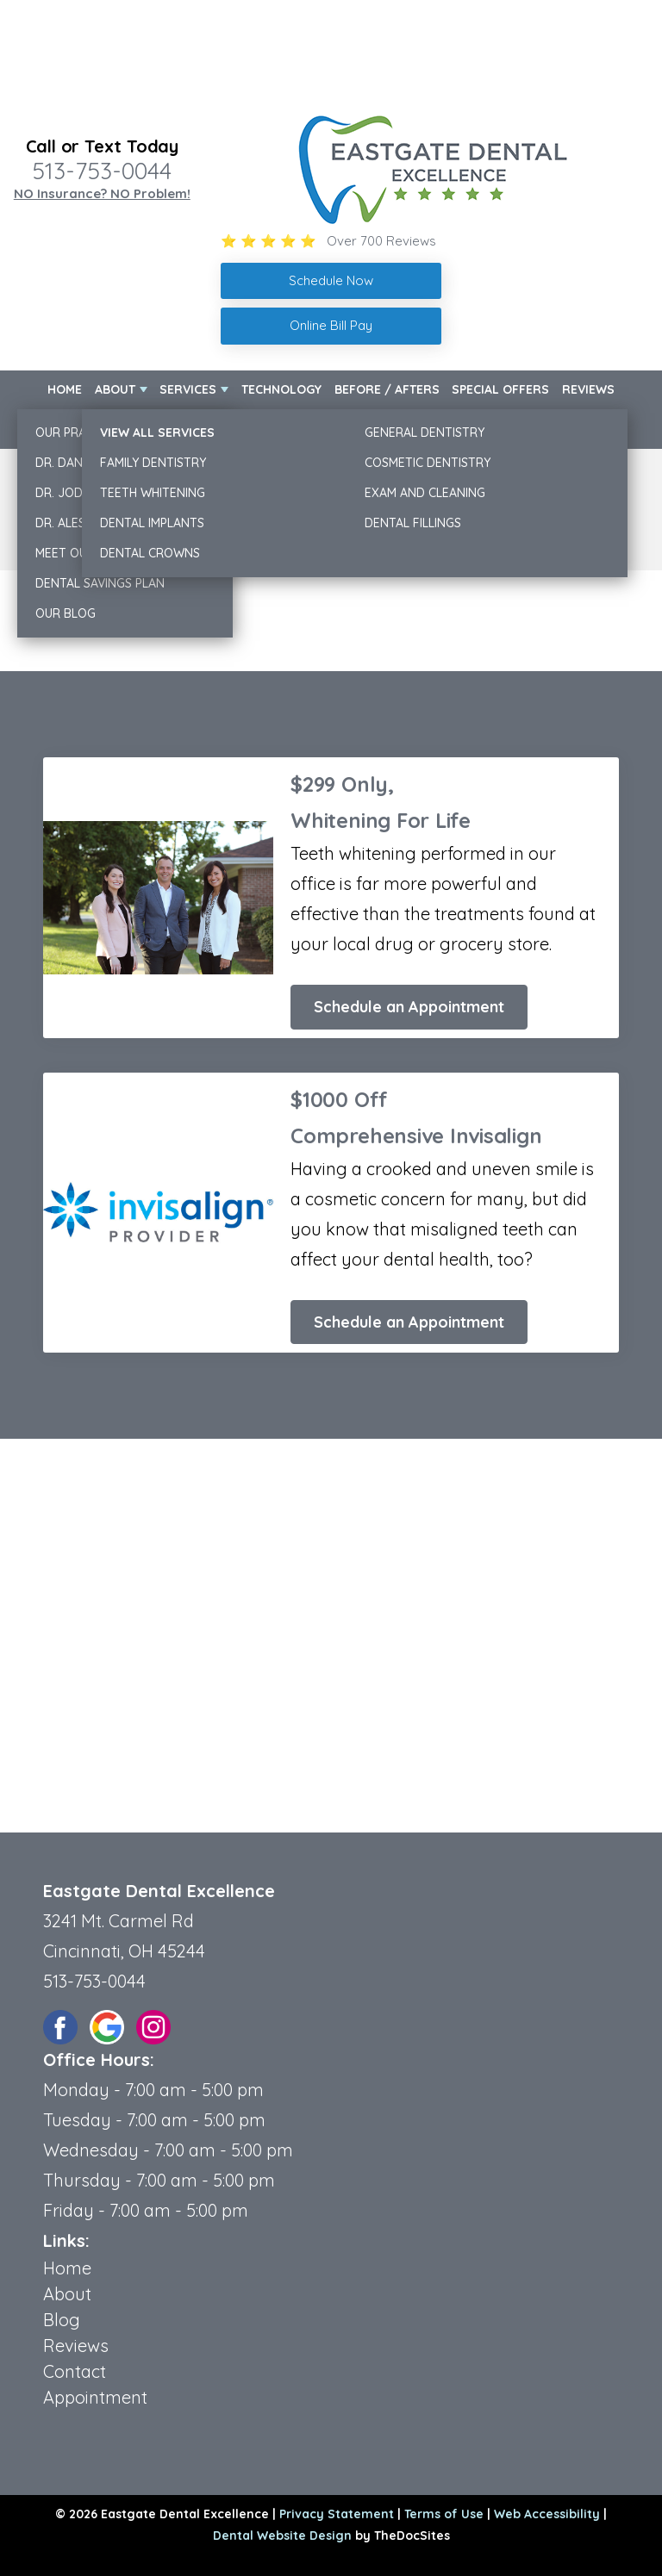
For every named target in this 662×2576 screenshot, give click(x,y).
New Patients (89, 428)
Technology (281, 389)
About (115, 389)
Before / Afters (387, 389)
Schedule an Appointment (409, 1007)
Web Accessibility (547, 2514)
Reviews (588, 389)
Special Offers (500, 389)
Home (64, 389)
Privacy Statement (336, 2514)
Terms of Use (444, 2514)
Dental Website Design (282, 2535)
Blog (61, 2319)
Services (187, 389)
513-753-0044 (102, 170)
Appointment (95, 2397)
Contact (587, 428)
